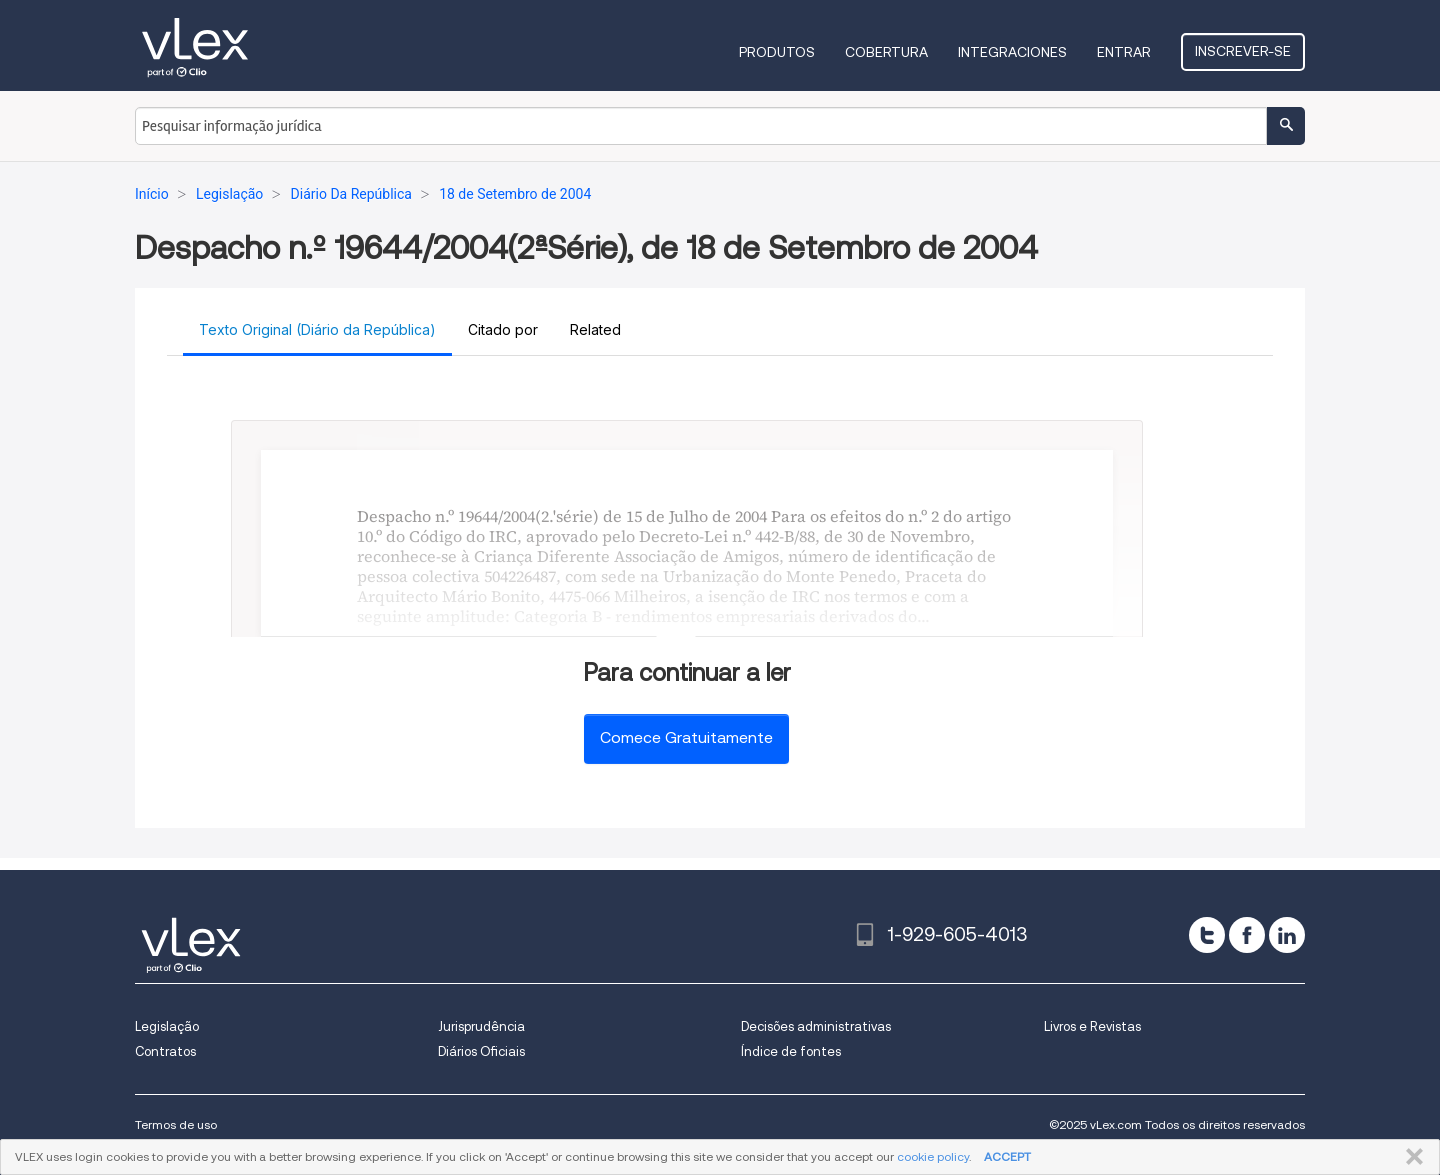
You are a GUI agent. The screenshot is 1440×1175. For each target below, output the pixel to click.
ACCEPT (1007, 1156)
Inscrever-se (1243, 51)
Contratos (165, 1051)
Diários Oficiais (481, 1051)
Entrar (1124, 52)
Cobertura (886, 52)
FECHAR (1410, 1157)
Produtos (777, 52)
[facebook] (1247, 935)
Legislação (167, 1026)
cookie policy (933, 1156)
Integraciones (1012, 52)
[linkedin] (1287, 935)
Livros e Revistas (1092, 1026)
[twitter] (1207, 935)
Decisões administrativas (816, 1026)
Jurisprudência (481, 1026)
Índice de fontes (791, 1051)
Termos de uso (176, 1124)
